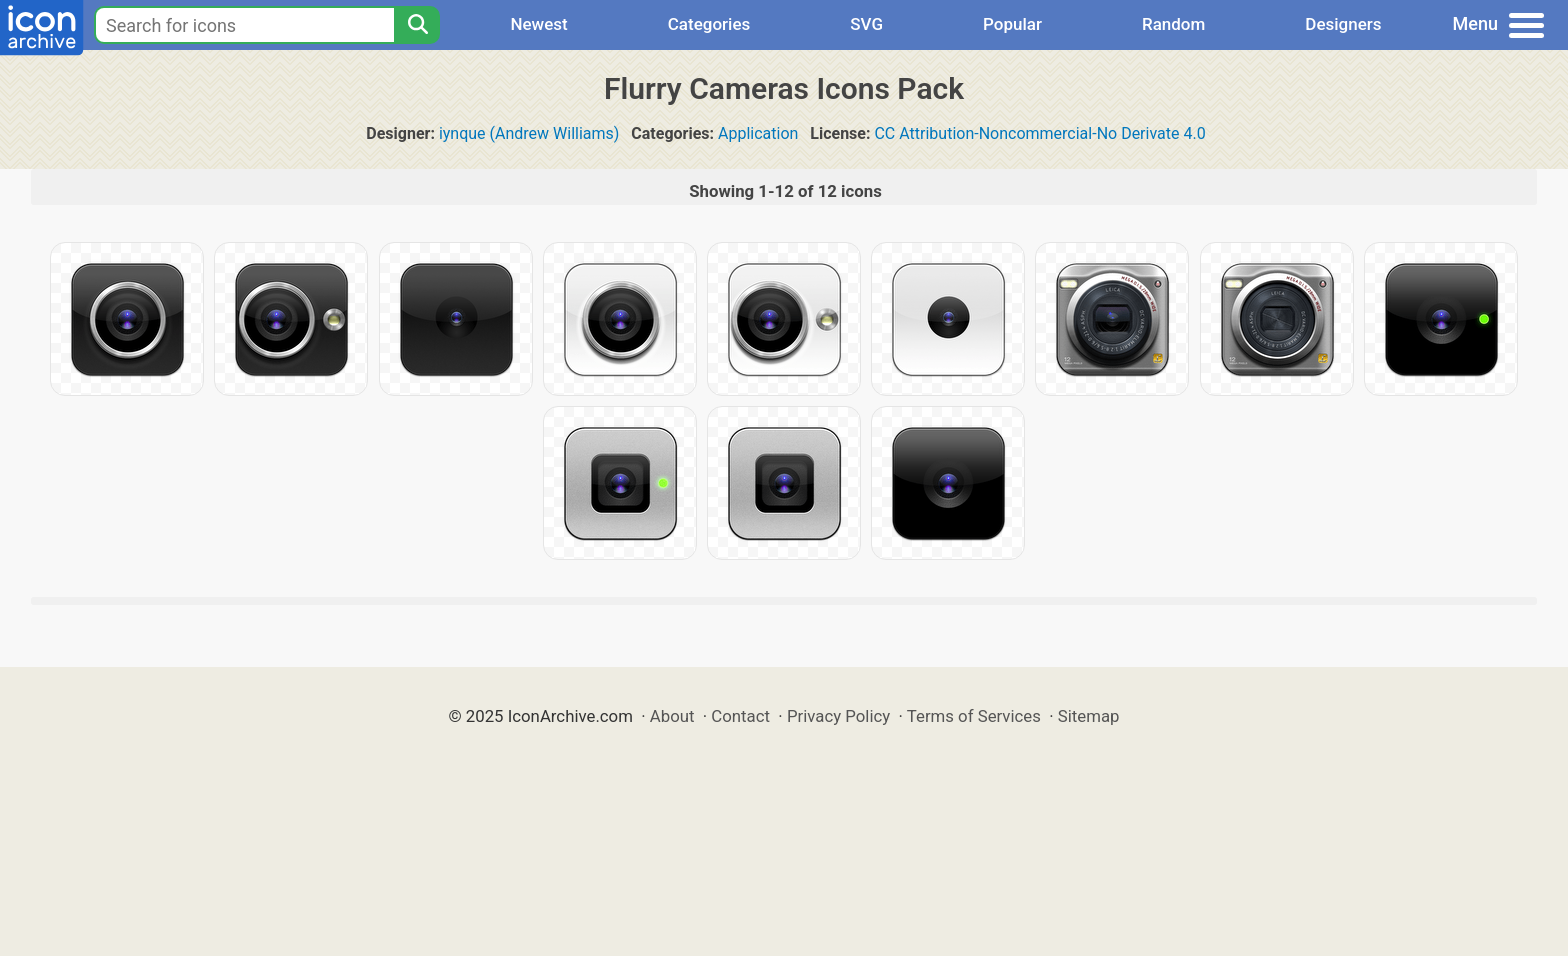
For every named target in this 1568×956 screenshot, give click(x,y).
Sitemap (1089, 716)
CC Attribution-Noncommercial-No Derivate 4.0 (1039, 133)
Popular (1012, 24)
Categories (709, 24)
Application (758, 133)
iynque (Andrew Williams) (529, 133)
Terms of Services (974, 716)
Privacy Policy (838, 716)
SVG (866, 24)
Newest (538, 24)
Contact (740, 716)
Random (1173, 24)
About (672, 716)
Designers (1343, 24)
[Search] (417, 25)
